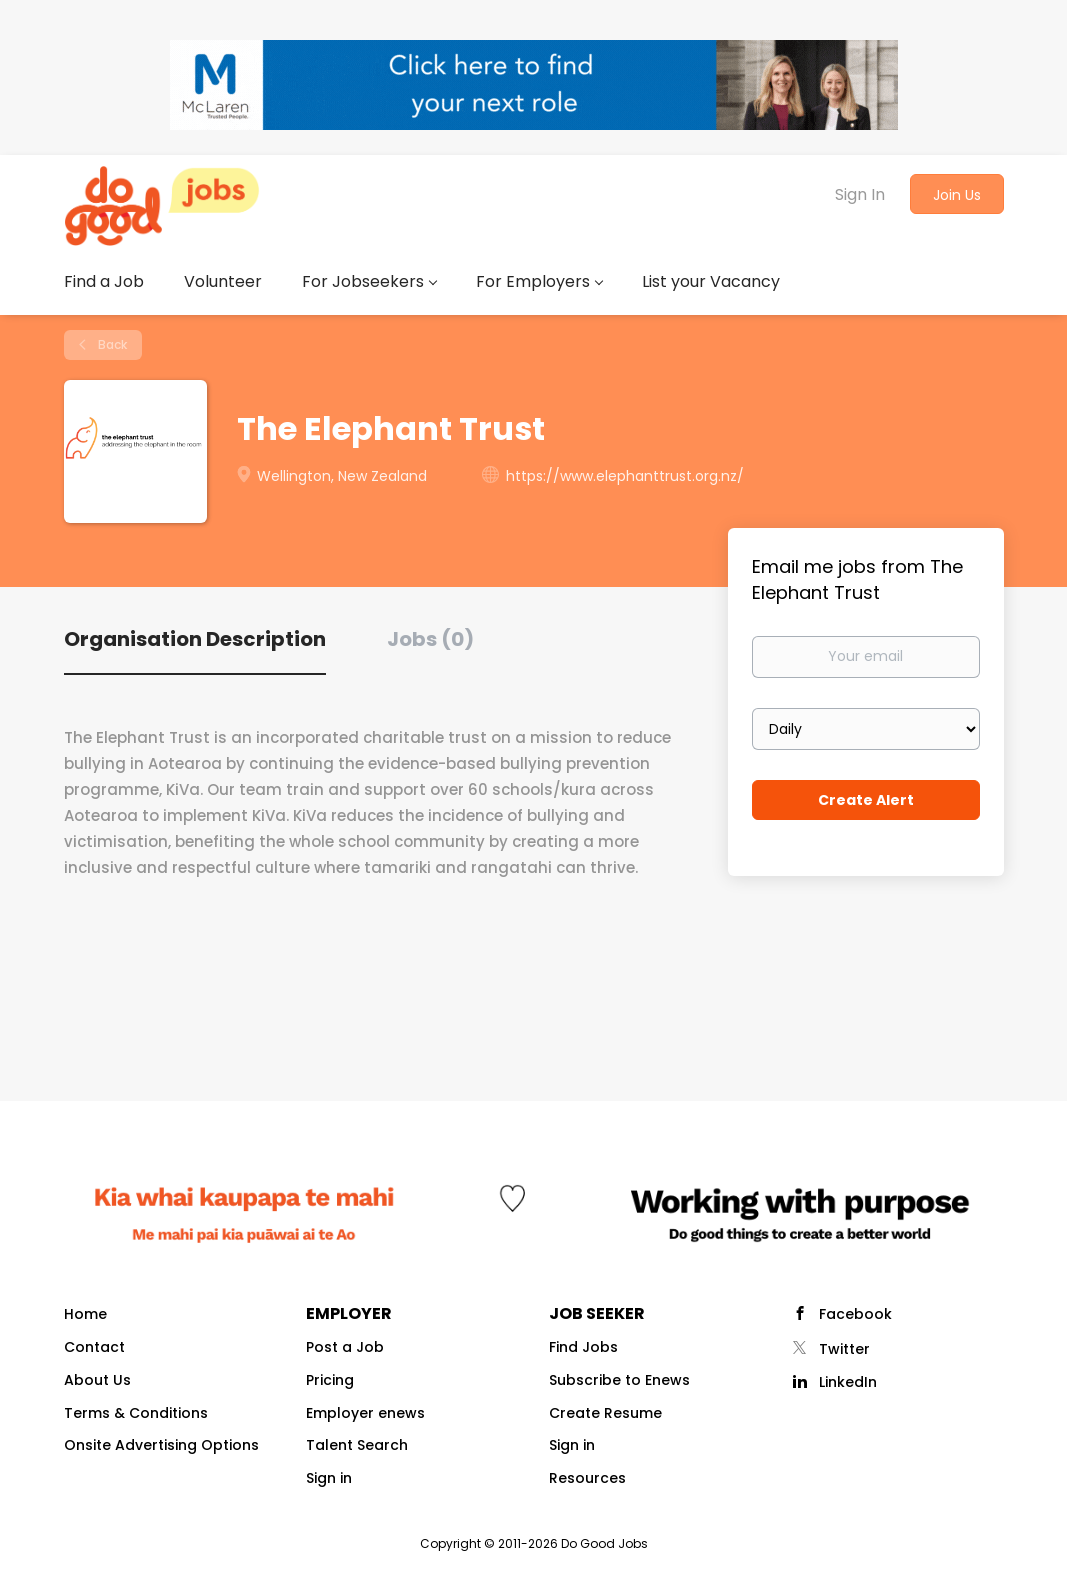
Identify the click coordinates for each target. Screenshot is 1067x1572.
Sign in (329, 1478)
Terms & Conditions (136, 1413)
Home (85, 1314)
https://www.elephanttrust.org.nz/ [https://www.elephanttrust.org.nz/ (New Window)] (625, 476)
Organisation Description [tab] (195, 639)
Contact (94, 1347)
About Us (97, 1380)
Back (111, 344)
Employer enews (365, 1413)
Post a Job (345, 1347)
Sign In (860, 194)
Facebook (855, 1314)
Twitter (844, 1349)
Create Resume (605, 1413)
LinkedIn (848, 1382)
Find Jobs (583, 1347)
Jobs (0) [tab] (430, 639)
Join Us (957, 195)
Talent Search (357, 1445)
